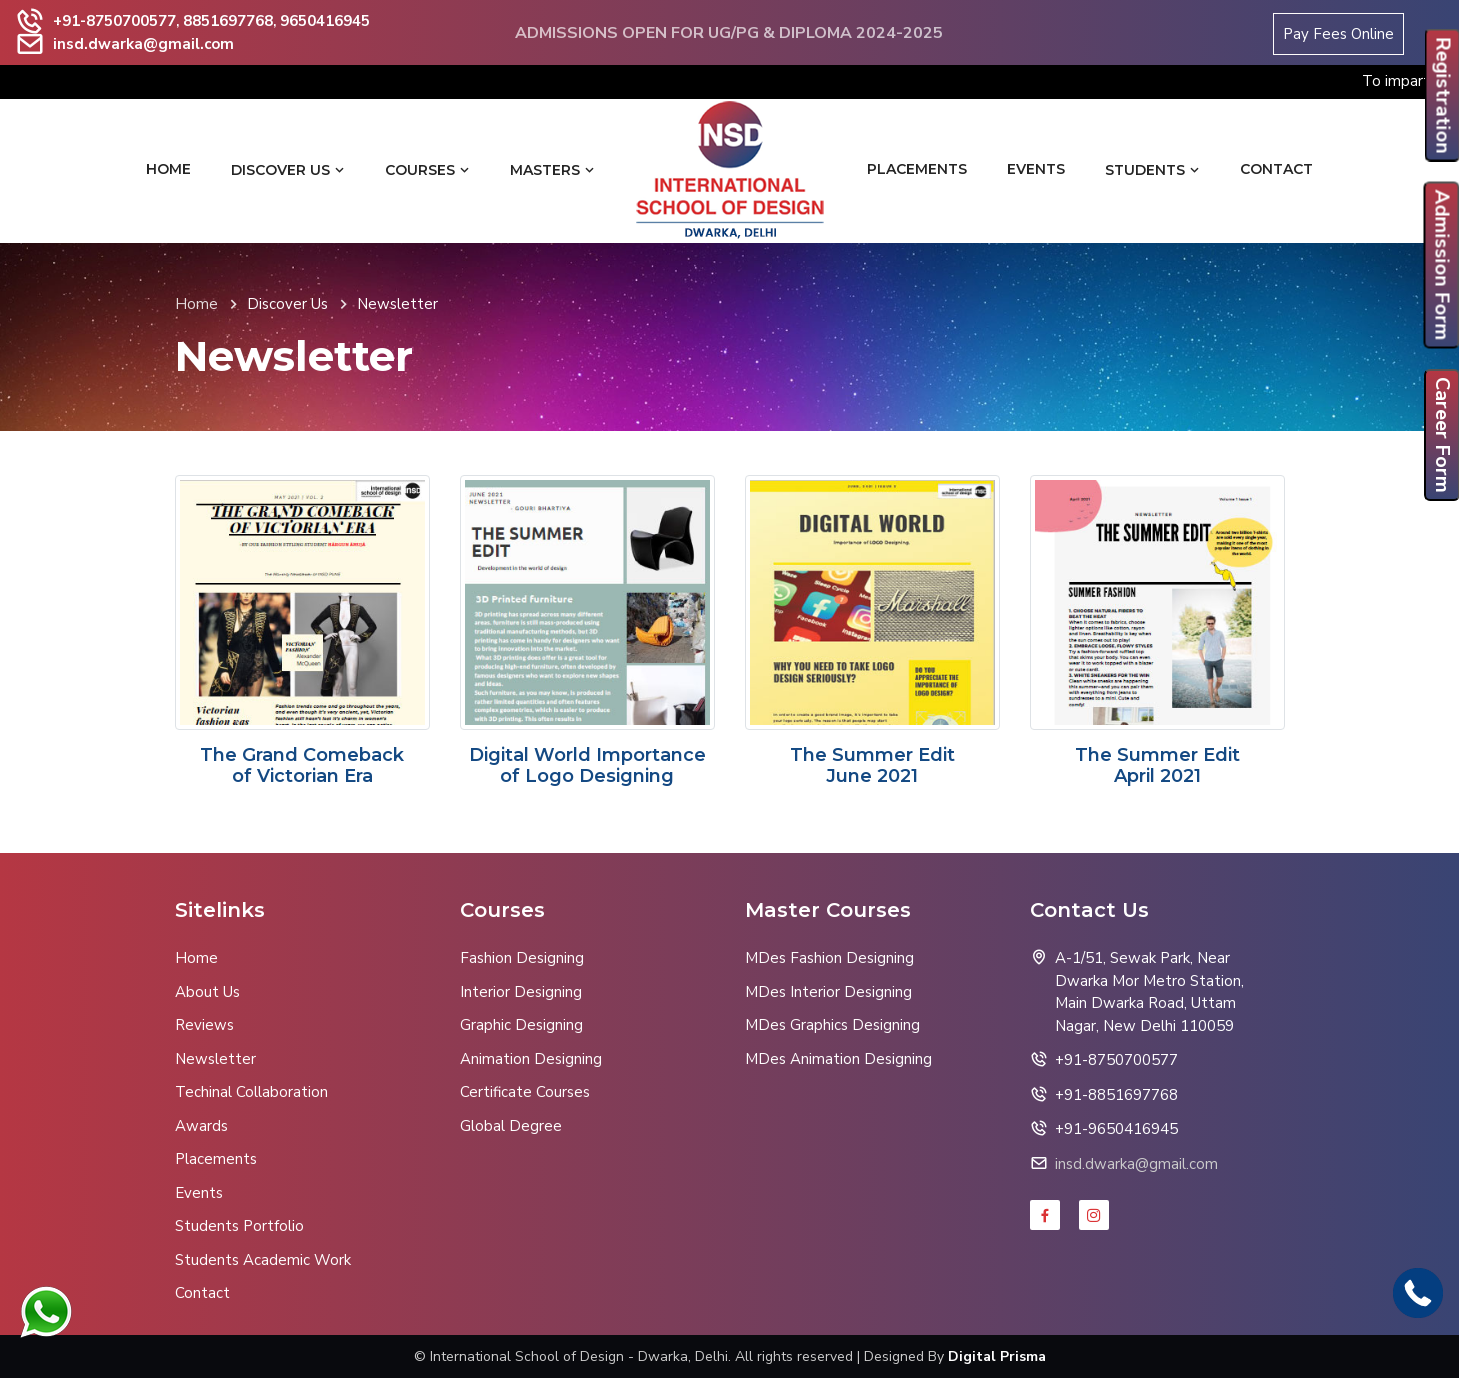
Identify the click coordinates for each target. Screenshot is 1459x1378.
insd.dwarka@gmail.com (143, 44)
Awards (201, 1126)
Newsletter (215, 1059)
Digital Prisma (997, 1356)
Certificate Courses (525, 1092)
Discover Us (288, 170)
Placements (917, 169)
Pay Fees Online (1338, 34)
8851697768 (228, 21)
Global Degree (511, 1126)
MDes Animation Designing (838, 1059)
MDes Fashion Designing (829, 958)
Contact (1276, 169)
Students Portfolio (239, 1226)
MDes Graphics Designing (832, 1025)
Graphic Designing (521, 1025)
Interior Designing (521, 992)
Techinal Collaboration (251, 1092)
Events (1036, 169)
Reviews (204, 1025)
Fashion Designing (522, 958)
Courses (427, 170)
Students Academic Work (263, 1260)
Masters (552, 170)
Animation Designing (531, 1059)
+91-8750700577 (114, 21)
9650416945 (325, 21)
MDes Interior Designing (828, 992)
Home (168, 169)
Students (1152, 170)
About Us (207, 992)
